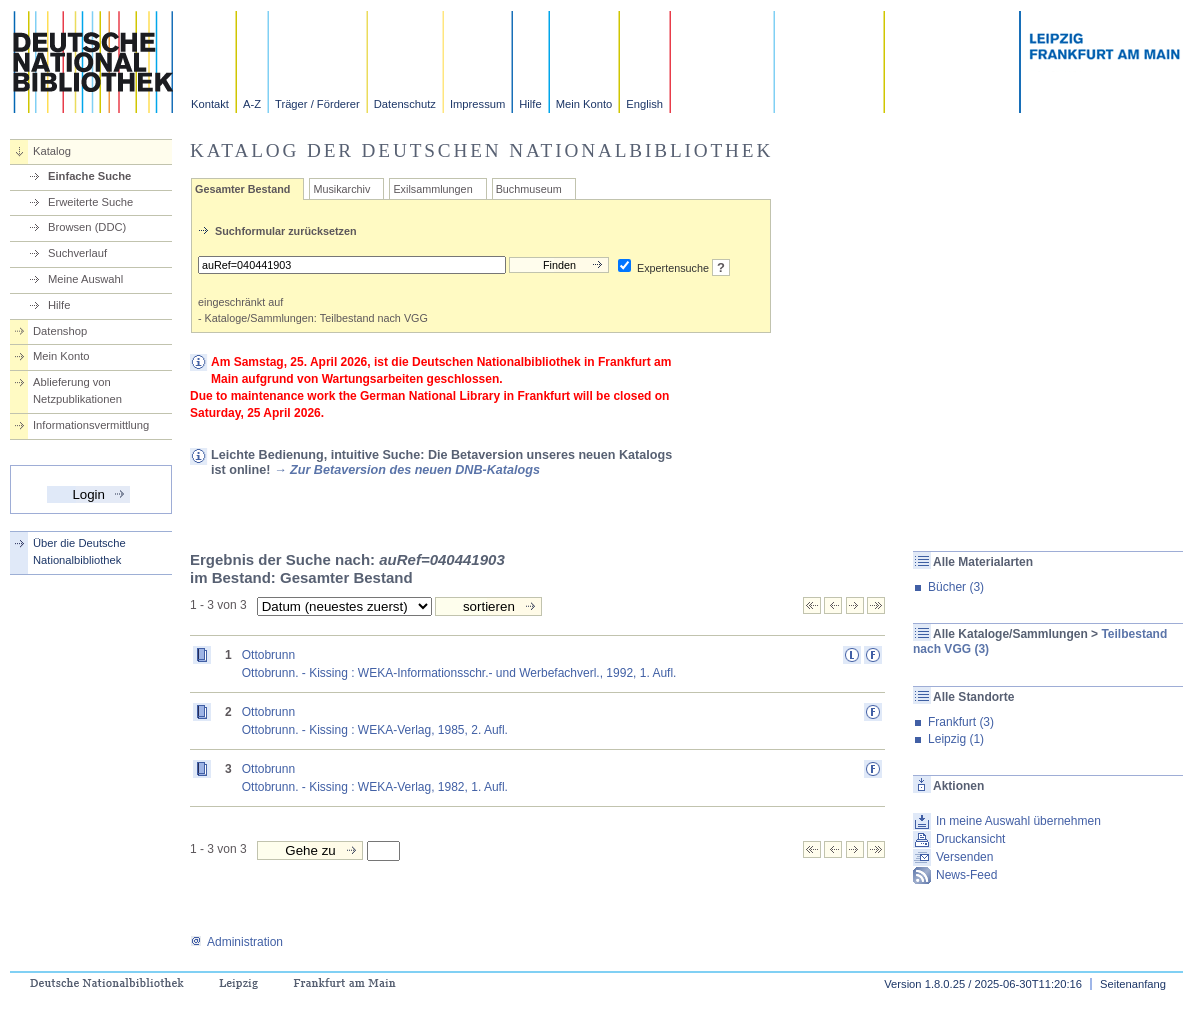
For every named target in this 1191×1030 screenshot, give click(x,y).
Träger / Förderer (317, 104)
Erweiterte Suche (90, 202)
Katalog (52, 151)
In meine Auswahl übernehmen (1018, 821)
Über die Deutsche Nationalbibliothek (79, 551)
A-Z (252, 104)
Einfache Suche (89, 176)
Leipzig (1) (956, 739)
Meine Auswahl (85, 279)
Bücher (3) (956, 587)
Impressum (477, 104)
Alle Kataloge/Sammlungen (1010, 634)
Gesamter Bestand (242, 189)
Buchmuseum (529, 189)
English (644, 104)
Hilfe (530, 104)
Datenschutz (405, 104)
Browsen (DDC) (87, 227)
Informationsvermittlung (91, 425)
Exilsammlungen (432, 189)
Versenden (964, 857)
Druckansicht (970, 839)
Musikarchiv (341, 189)
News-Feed (966, 875)
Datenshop (60, 331)
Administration (236, 942)
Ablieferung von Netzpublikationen (77, 390)
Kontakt (210, 104)
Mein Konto (584, 104)
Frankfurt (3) (961, 722)
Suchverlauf (77, 253)
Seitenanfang (1133, 984)
